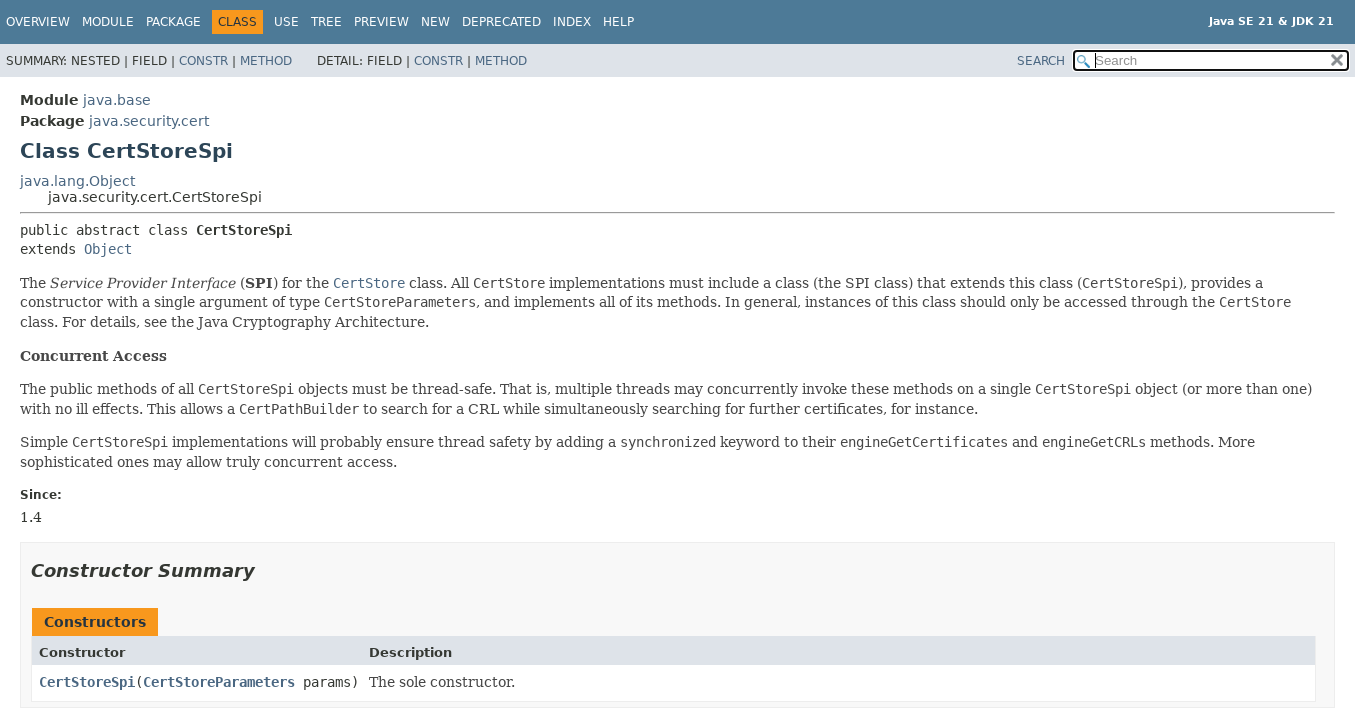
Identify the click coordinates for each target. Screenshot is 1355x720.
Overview (38, 22)
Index (572, 22)
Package (173, 22)
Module (108, 22)
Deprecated (501, 22)
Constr (203, 61)
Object (108, 249)
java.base (117, 100)
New (435, 22)
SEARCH (1041, 61)
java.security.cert (149, 121)
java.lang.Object (77, 181)
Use (286, 22)
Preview (381, 22)
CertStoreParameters (219, 682)
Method (266, 61)
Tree (326, 22)
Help (618, 22)
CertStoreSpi (87, 682)
